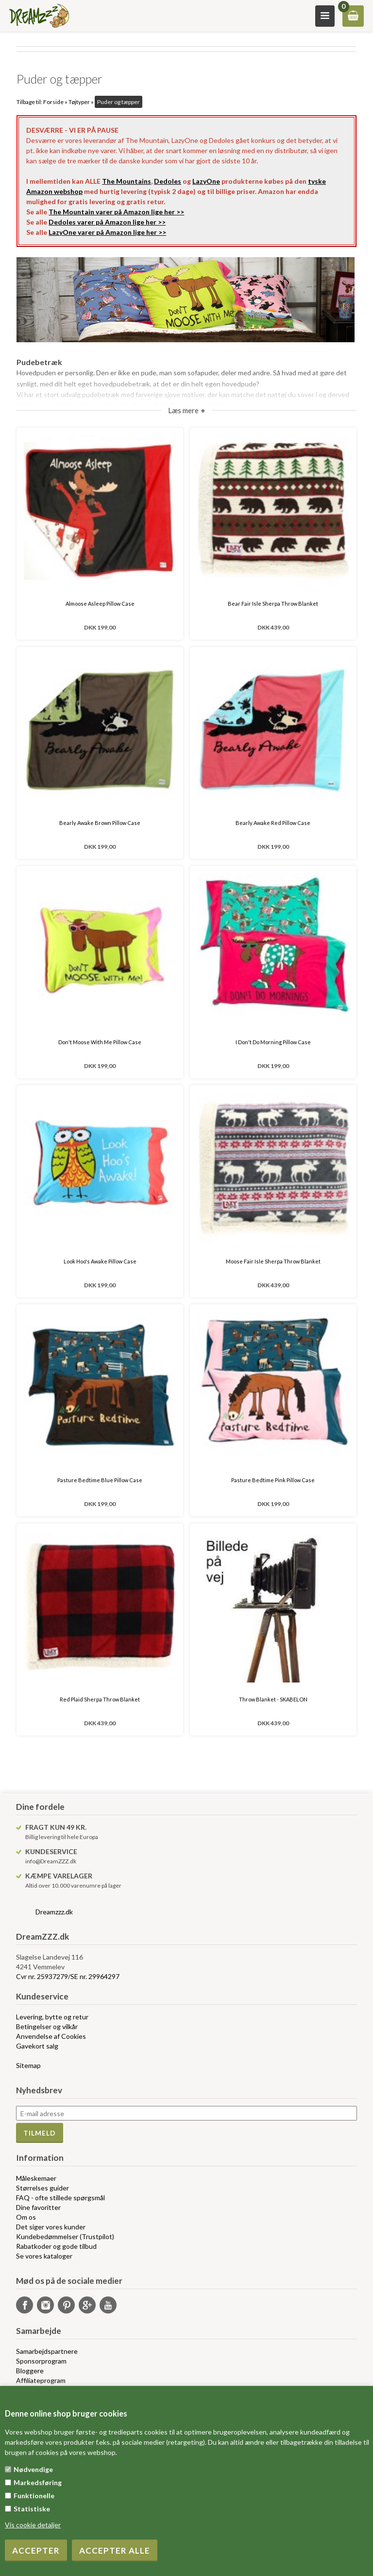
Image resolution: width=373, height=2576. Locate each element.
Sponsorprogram (41, 2361)
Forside (53, 101)
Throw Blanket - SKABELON (273, 1699)
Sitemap (28, 2065)
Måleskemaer (36, 2178)
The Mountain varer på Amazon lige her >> (116, 212)
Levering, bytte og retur (52, 2017)
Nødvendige (33, 2469)
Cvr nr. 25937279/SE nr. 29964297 (67, 1976)
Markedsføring (38, 2482)
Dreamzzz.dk (54, 1912)
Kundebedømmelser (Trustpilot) (65, 2236)
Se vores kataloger (44, 2256)
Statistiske (32, 2509)
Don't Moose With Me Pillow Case (99, 1042)
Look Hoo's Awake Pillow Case (100, 1261)
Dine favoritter (38, 2207)
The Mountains (126, 181)
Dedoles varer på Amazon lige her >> (107, 222)
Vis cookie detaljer (33, 2525)
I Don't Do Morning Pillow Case (273, 1042)
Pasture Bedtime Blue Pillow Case (99, 1480)
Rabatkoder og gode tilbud (56, 2246)
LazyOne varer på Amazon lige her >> (107, 232)
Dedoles (167, 181)
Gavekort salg (37, 2046)
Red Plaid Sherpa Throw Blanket (100, 1699)
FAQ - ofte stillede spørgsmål (60, 2197)
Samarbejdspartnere (47, 2351)
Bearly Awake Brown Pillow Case (99, 823)
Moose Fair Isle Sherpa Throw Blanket (273, 1261)
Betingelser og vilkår (47, 2026)
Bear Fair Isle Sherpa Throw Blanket (273, 603)
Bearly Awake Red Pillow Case (273, 823)
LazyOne (206, 181)
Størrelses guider (42, 2188)
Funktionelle (34, 2495)
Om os (26, 2217)
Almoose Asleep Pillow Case (100, 603)
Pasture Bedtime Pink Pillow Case (273, 1480)
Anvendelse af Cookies (51, 2036)
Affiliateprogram (41, 2380)
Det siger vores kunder (50, 2227)
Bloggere (30, 2370)
